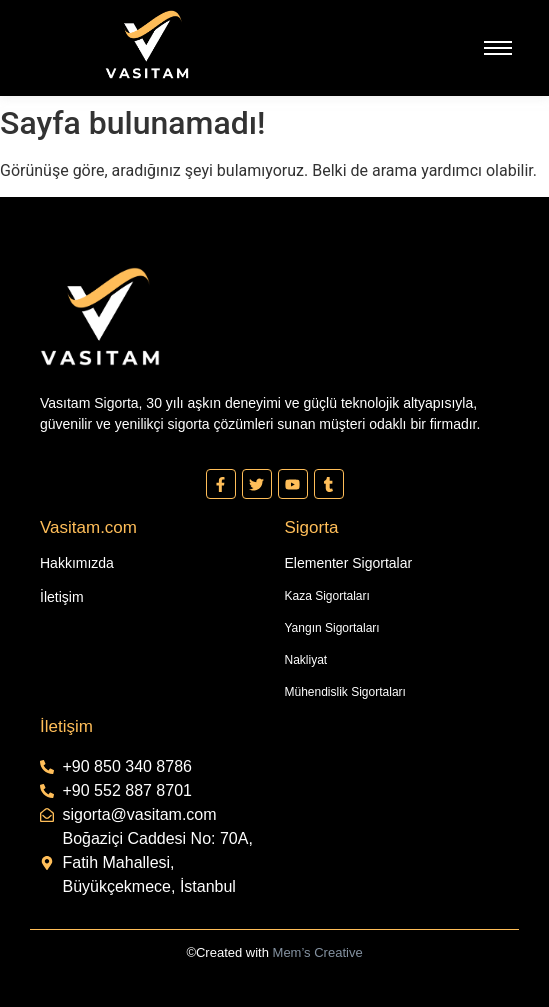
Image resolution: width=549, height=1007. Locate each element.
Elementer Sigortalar (349, 563)
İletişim (62, 597)
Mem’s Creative (318, 952)
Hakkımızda (77, 563)
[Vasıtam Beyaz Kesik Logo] (147, 44)
